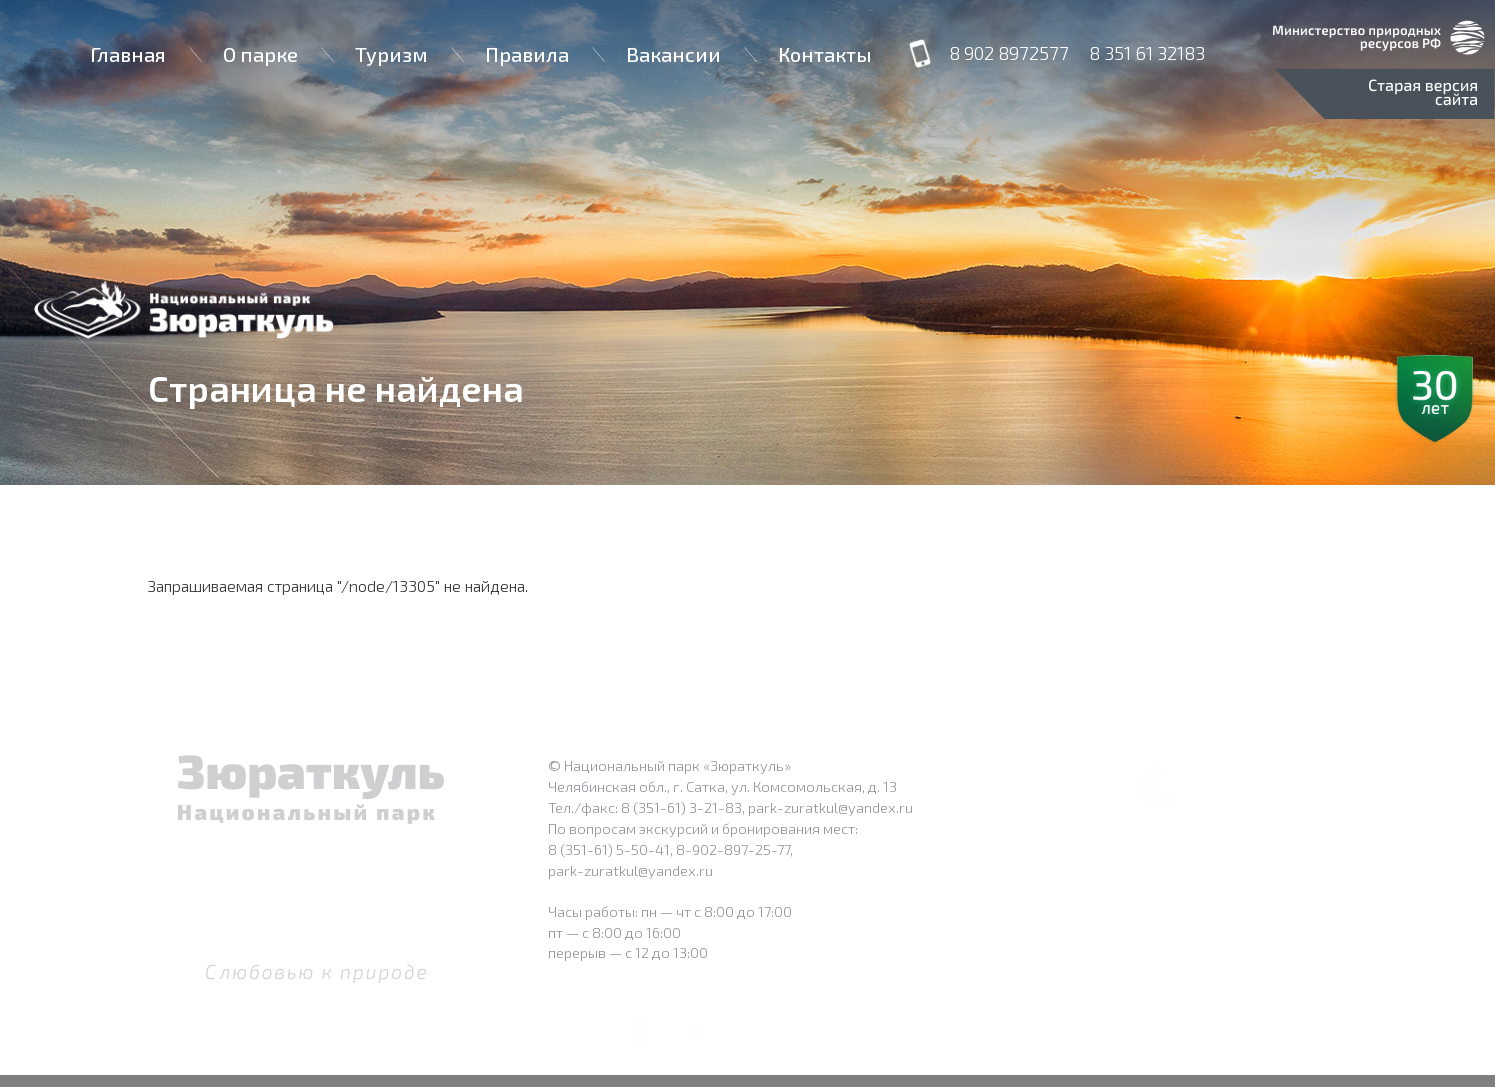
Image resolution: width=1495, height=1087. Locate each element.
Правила (527, 54)
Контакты (825, 54)
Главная (128, 54)
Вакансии (673, 54)
